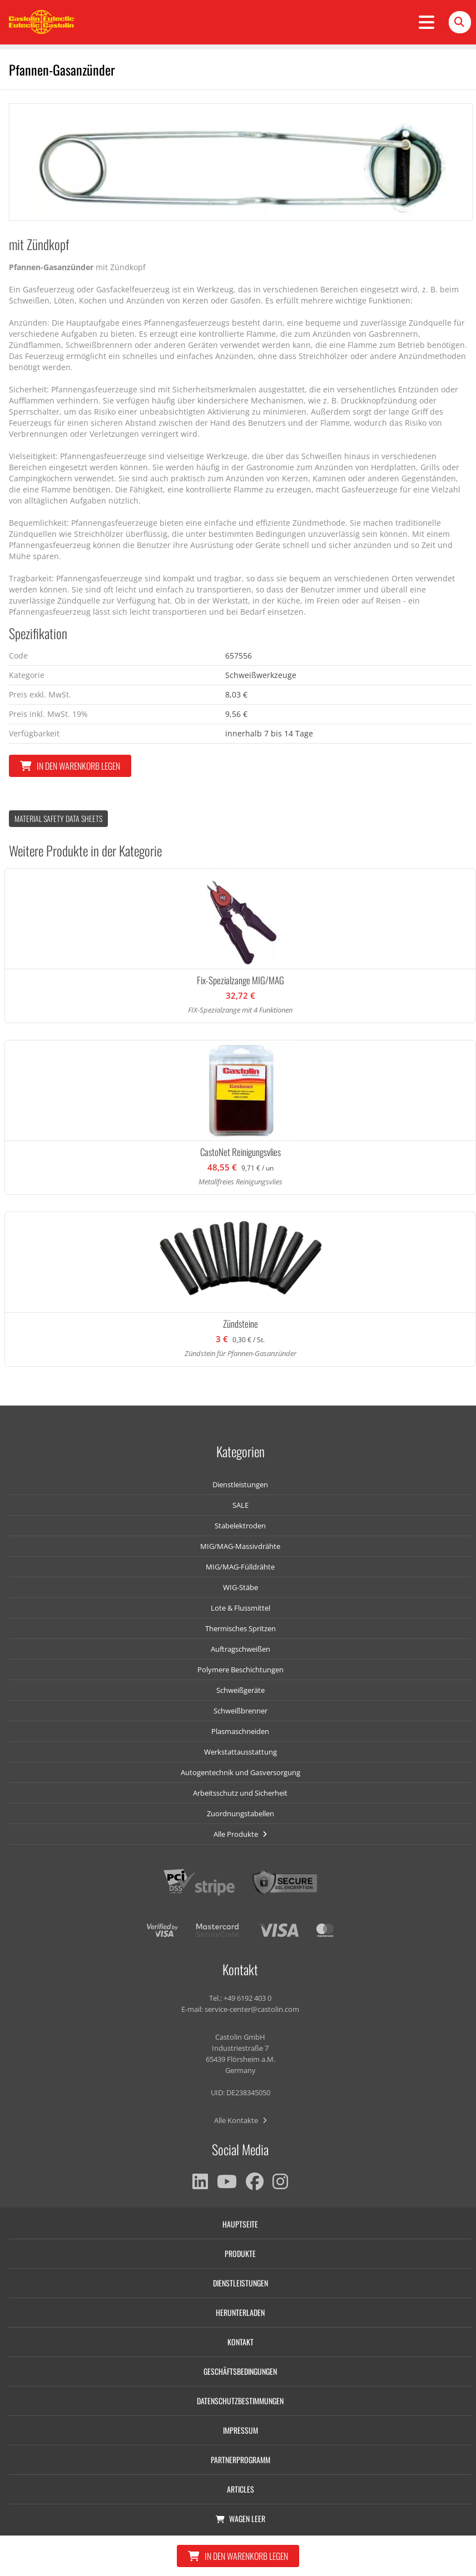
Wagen (240, 2518)
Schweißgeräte (240, 1690)
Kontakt (240, 2342)
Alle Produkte (240, 1834)
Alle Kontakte (240, 2120)
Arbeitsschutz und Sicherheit (240, 1793)
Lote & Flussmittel (240, 1608)
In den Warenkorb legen (70, 766)
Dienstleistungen (240, 1484)
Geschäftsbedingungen (240, 2371)
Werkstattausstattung (240, 1752)
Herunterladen (240, 2312)
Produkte (240, 2253)
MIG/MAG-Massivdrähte (240, 1546)
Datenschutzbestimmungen (240, 2400)
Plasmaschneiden (240, 1731)
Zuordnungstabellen (240, 1813)
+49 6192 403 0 (247, 1998)
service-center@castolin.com (252, 2009)
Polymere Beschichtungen (240, 1670)
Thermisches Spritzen (240, 1628)
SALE (240, 1505)
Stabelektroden (240, 1526)
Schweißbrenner (240, 1711)
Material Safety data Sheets (58, 818)
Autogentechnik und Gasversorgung (240, 1772)
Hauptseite (240, 2224)
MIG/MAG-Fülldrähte (240, 1567)
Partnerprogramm (240, 2459)
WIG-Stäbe (240, 1587)
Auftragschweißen (240, 1649)
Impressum (240, 2430)
